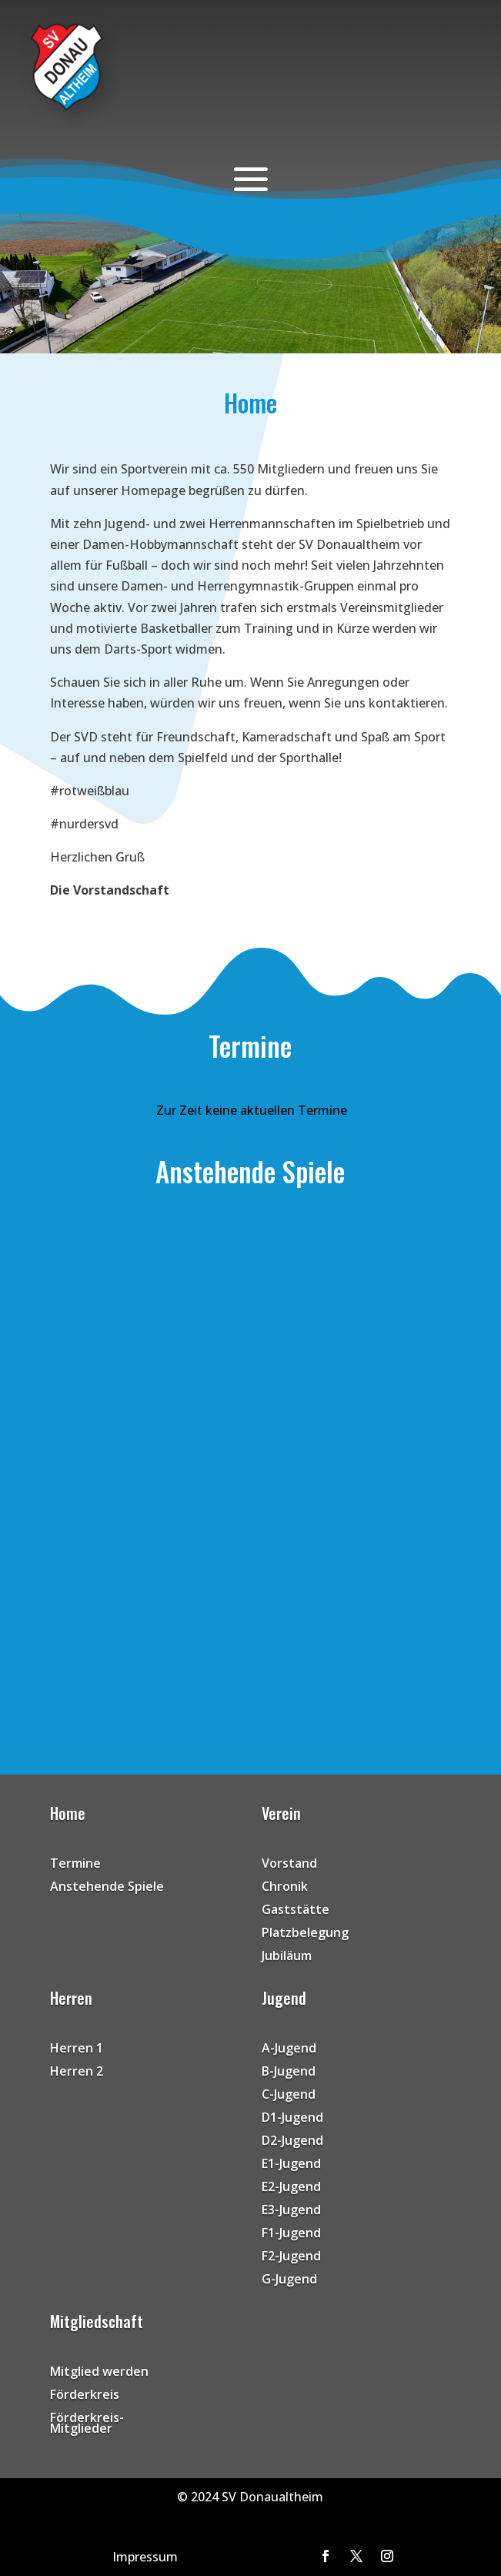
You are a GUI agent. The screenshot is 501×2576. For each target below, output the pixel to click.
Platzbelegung (305, 1934)
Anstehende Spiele (107, 1888)
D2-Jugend (292, 2142)
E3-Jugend (291, 2211)
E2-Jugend (291, 2188)
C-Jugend (289, 2096)
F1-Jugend (291, 2234)
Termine (75, 1865)
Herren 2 (76, 2072)
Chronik (285, 1888)
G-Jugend (289, 2280)
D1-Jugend (292, 2119)
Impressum (145, 2556)
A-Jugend (289, 2049)
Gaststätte (295, 1911)
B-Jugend (289, 2072)
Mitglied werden (99, 2373)
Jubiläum (287, 1957)
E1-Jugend (291, 2165)
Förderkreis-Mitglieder (87, 2424)
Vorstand (289, 1865)
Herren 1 (76, 2049)
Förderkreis (84, 2396)
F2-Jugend (291, 2257)
